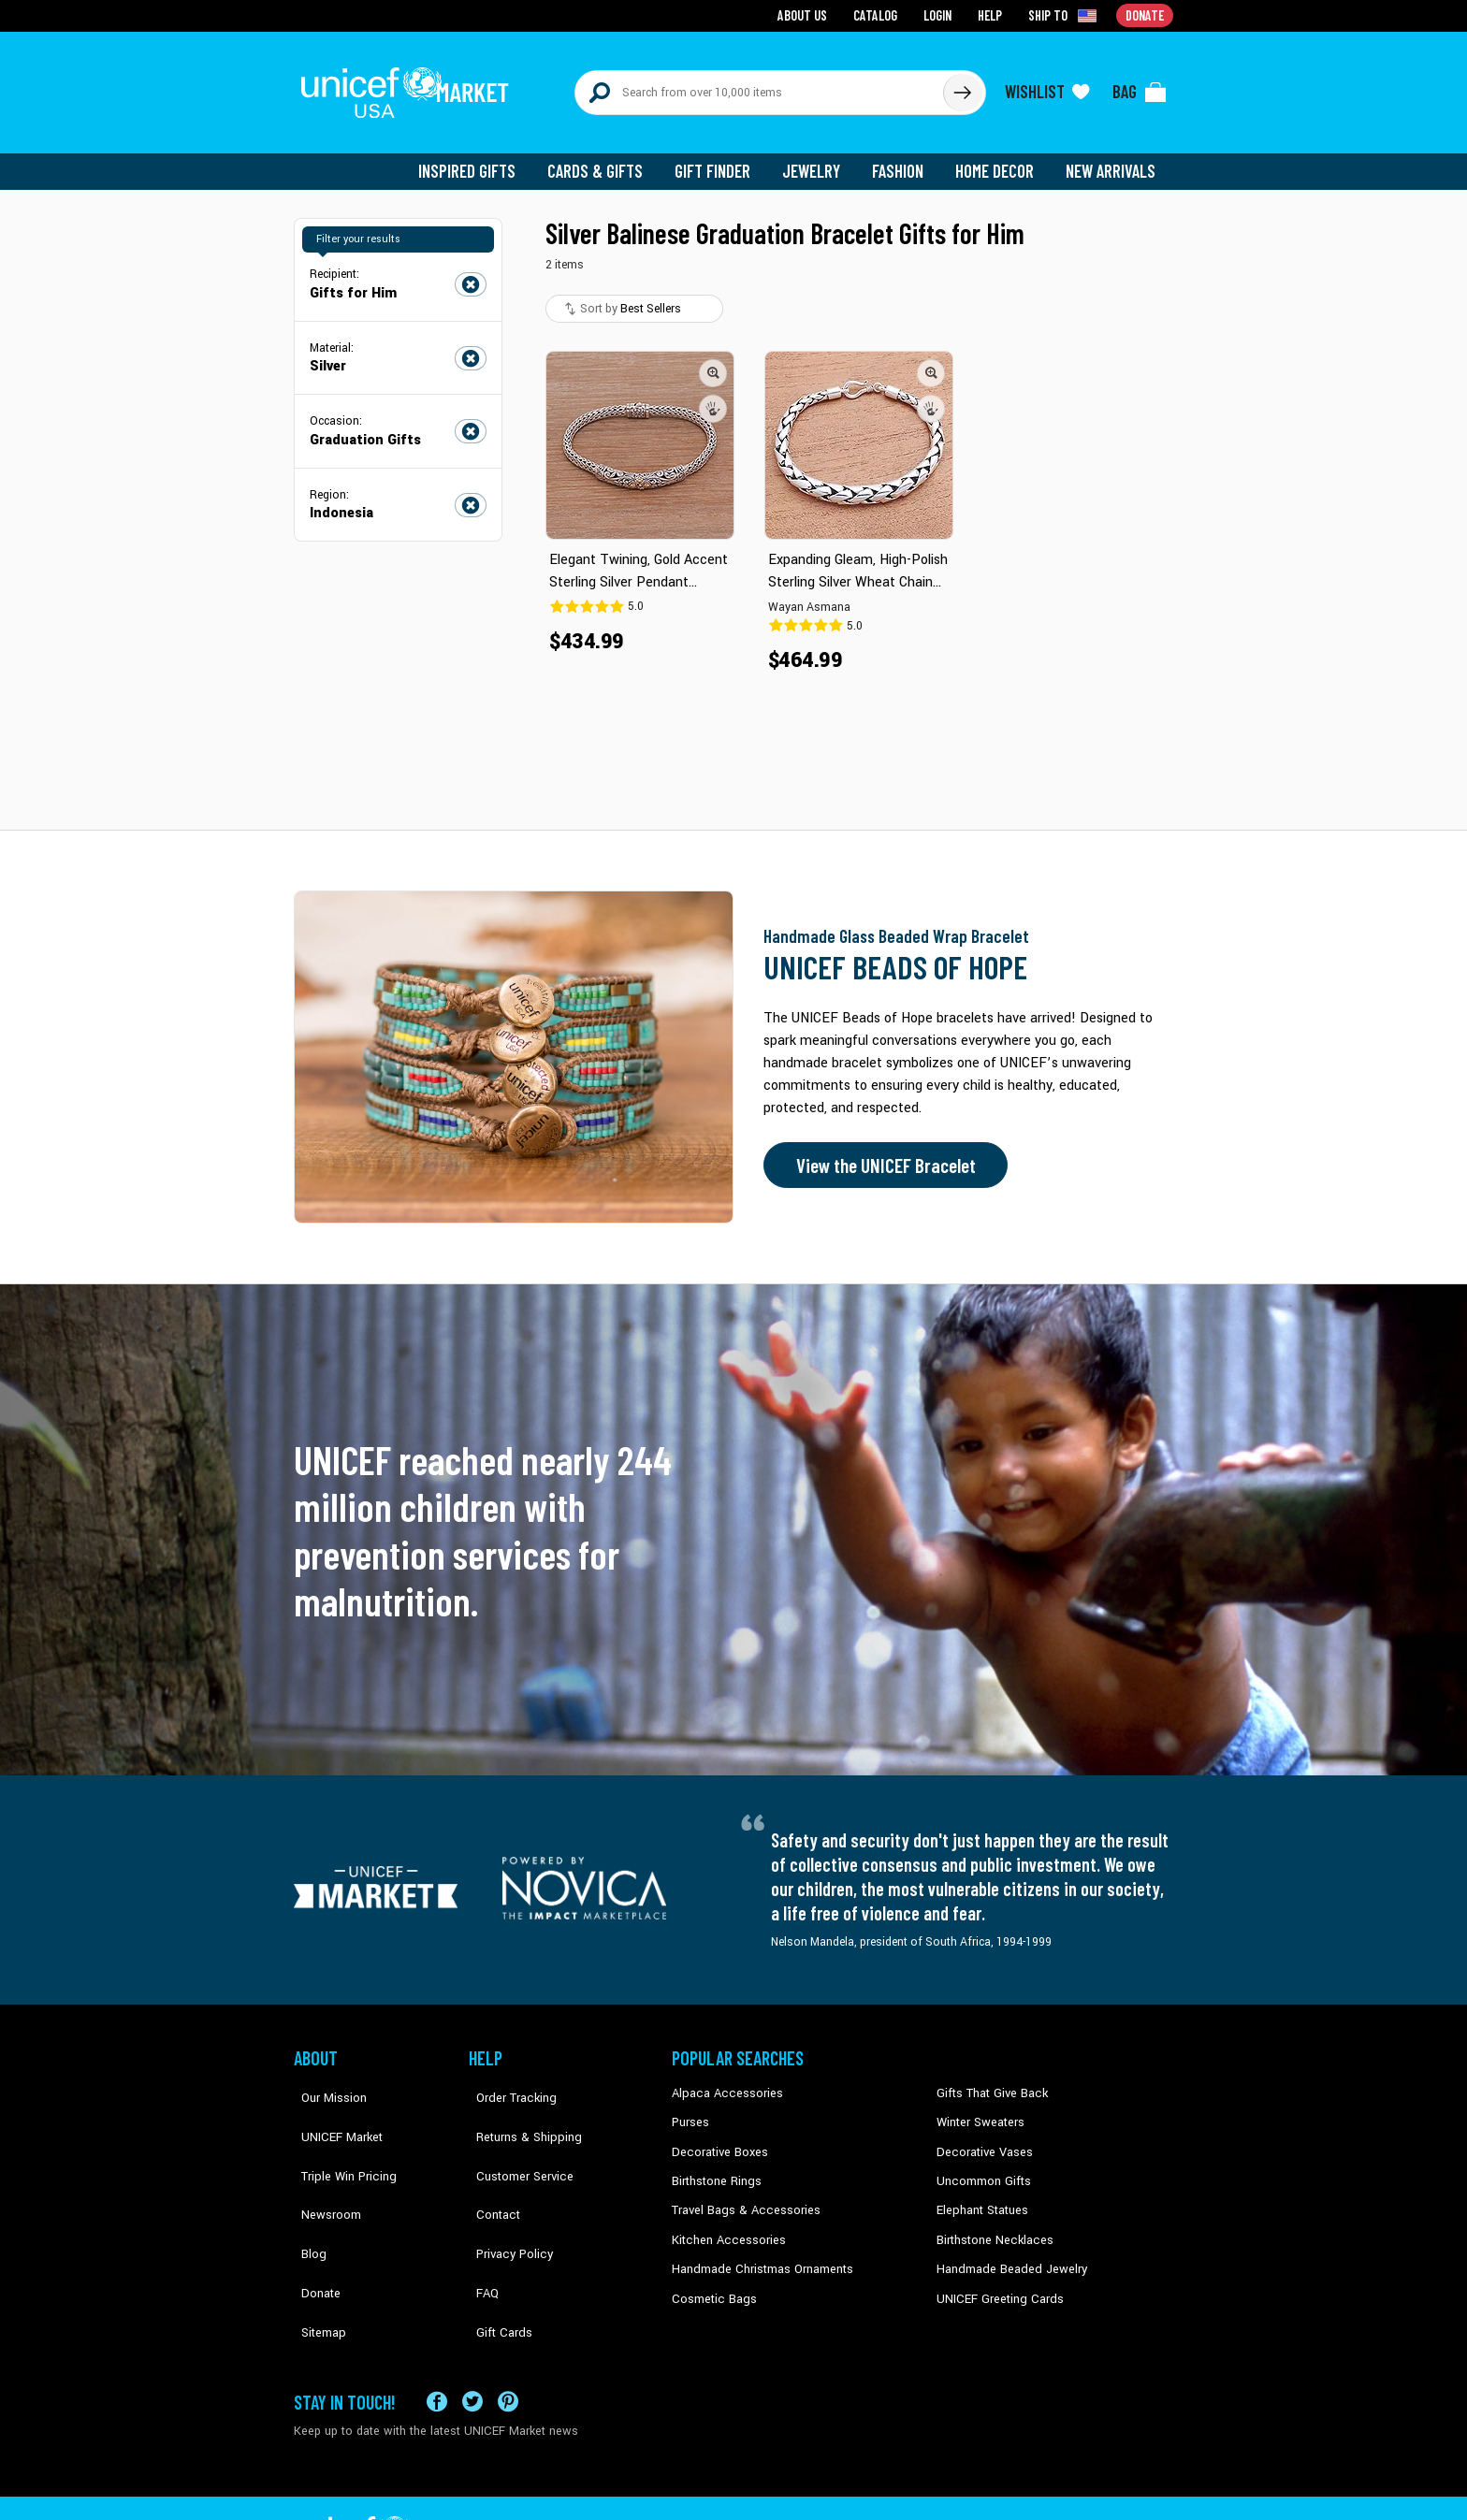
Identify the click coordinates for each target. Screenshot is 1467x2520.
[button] (713, 360)
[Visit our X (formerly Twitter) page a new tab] (472, 2343)
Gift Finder (721, 159)
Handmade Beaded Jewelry (1006, 2251)
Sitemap (315, 2251)
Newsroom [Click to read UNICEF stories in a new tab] (322, 2166)
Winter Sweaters (978, 2109)
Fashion (903, 159)
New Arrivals (1111, 159)
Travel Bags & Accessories (740, 2194)
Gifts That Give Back (988, 2081)
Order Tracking (506, 2081)
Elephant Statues (980, 2194)
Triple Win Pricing (338, 2138)
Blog (306, 2194)
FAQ (480, 2223)
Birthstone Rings (715, 2166)
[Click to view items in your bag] (1139, 86)
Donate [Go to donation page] (1145, 14)
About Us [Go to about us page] (809, 14)
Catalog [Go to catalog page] (879, 14)
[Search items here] (759, 86)
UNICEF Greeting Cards (995, 2280)
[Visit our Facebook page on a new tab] (437, 2343)
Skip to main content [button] (733, 0)
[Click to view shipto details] (1066, 15)
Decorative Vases (981, 2138)
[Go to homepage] (411, 86)
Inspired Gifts (480, 159)
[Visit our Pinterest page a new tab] (508, 2343)
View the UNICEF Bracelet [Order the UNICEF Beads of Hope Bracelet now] (880, 1153)
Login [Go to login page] (940, 14)
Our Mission (325, 2081)
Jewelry (818, 159)
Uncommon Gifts (981, 2166)
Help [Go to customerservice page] (992, 14)
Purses (690, 2109)
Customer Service (514, 2138)
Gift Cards (495, 2251)
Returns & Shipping (518, 2109)
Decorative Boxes (717, 2138)
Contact (489, 2166)
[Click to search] (961, 86)
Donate (312, 2223)
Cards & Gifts (605, 159)
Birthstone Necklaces (991, 2223)
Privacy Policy (505, 2194)
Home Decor (998, 159)
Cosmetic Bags (711, 2280)
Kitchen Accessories (724, 2223)
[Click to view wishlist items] (1046, 86)
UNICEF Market (332, 2109)
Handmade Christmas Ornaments (759, 2251)
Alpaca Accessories (723, 2081)
